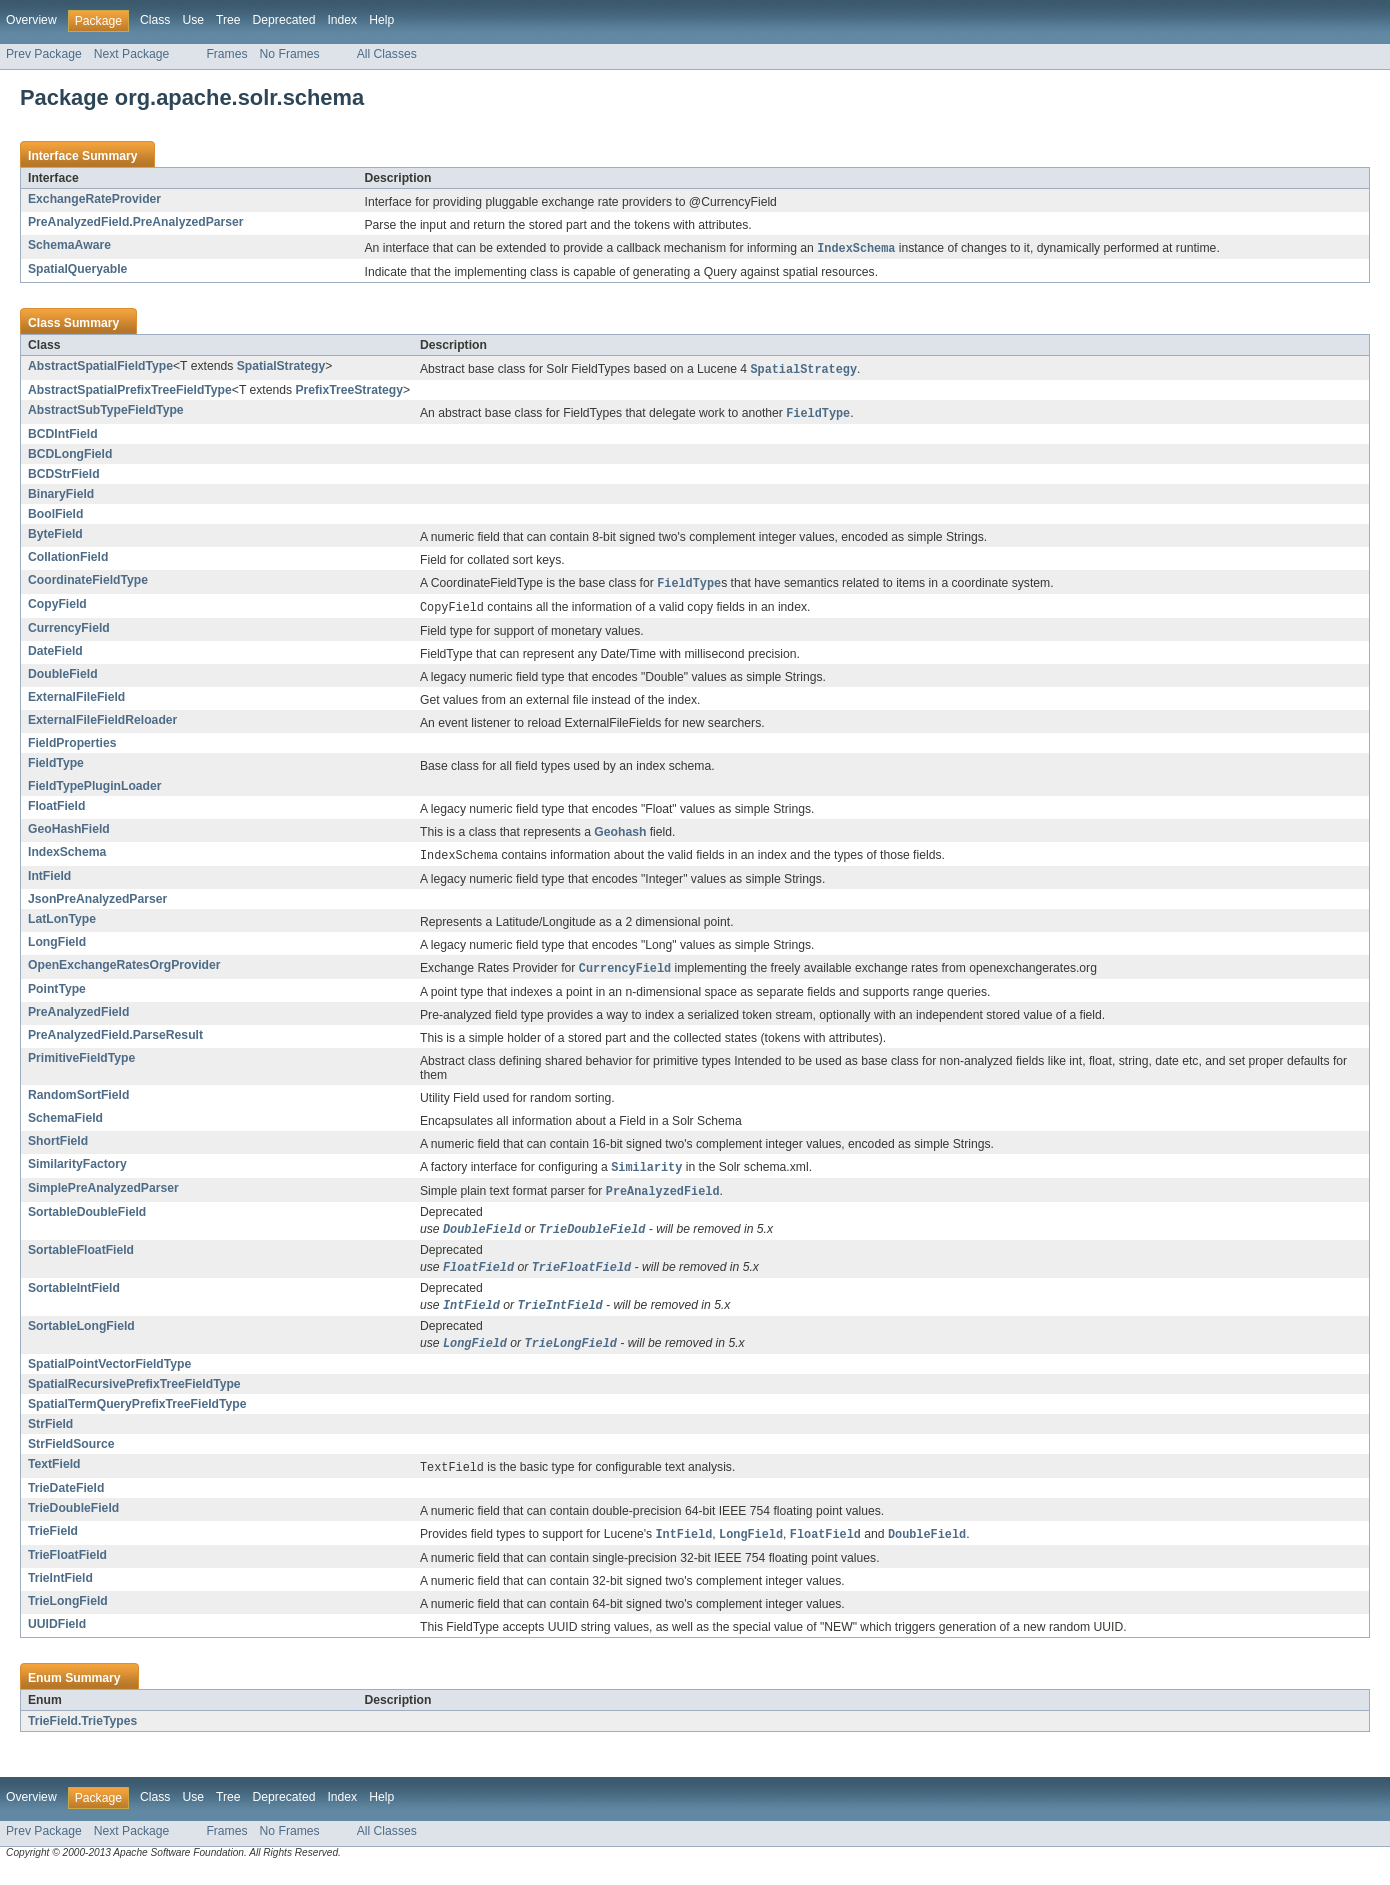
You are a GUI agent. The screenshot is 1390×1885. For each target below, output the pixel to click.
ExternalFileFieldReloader (102, 725)
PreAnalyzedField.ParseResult (115, 1042)
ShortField (58, 1148)
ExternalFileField (76, 702)
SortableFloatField (81, 1260)
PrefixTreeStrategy (348, 392)
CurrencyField (69, 633)
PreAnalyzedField (78, 1019)
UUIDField (57, 1639)
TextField (54, 1477)
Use (193, 20)
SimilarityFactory (77, 1171)
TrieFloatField (67, 1570)
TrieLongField (68, 1616)
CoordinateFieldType (88, 583)
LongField (57, 948)
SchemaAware (69, 245)
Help (381, 20)
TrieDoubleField (73, 1522)
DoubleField (63, 679)
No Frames (290, 54)
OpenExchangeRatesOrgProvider (124, 971)
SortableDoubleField (87, 1221)
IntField (49, 882)
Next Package (132, 54)
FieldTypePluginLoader (95, 791)
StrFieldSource (71, 1457)
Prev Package (44, 54)
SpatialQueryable (77, 270)
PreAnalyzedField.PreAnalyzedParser (136, 222)
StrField (50, 1437)
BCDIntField (63, 437)
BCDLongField (70, 457)
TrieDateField (66, 1502)
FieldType (56, 768)
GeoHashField (69, 834)
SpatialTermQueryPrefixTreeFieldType (137, 1417)
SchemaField (65, 1125)
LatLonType (62, 925)
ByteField (55, 537)
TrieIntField (60, 1593)
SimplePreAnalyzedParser (103, 1196)
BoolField (55, 517)
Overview (31, 20)
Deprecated (284, 20)
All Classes (387, 54)
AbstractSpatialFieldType (100, 367)
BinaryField (61, 497)
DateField (55, 656)
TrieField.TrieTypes (82, 1736)
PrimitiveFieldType (81, 1065)
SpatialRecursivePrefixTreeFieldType (134, 1397)
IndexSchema (67, 857)
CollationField (68, 560)
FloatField (56, 811)
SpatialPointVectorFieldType (109, 1377)
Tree (228, 20)
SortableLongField (81, 1338)
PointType (57, 996)
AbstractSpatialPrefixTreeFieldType (130, 392)
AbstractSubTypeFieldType (106, 412)
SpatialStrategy (281, 367)
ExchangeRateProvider (94, 199)
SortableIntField (74, 1299)
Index (342, 20)
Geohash (620, 837)
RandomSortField (78, 1102)
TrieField (53, 1545)
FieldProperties (72, 748)
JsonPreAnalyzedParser (97, 905)
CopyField (57, 608)
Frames (226, 54)
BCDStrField (64, 477)
